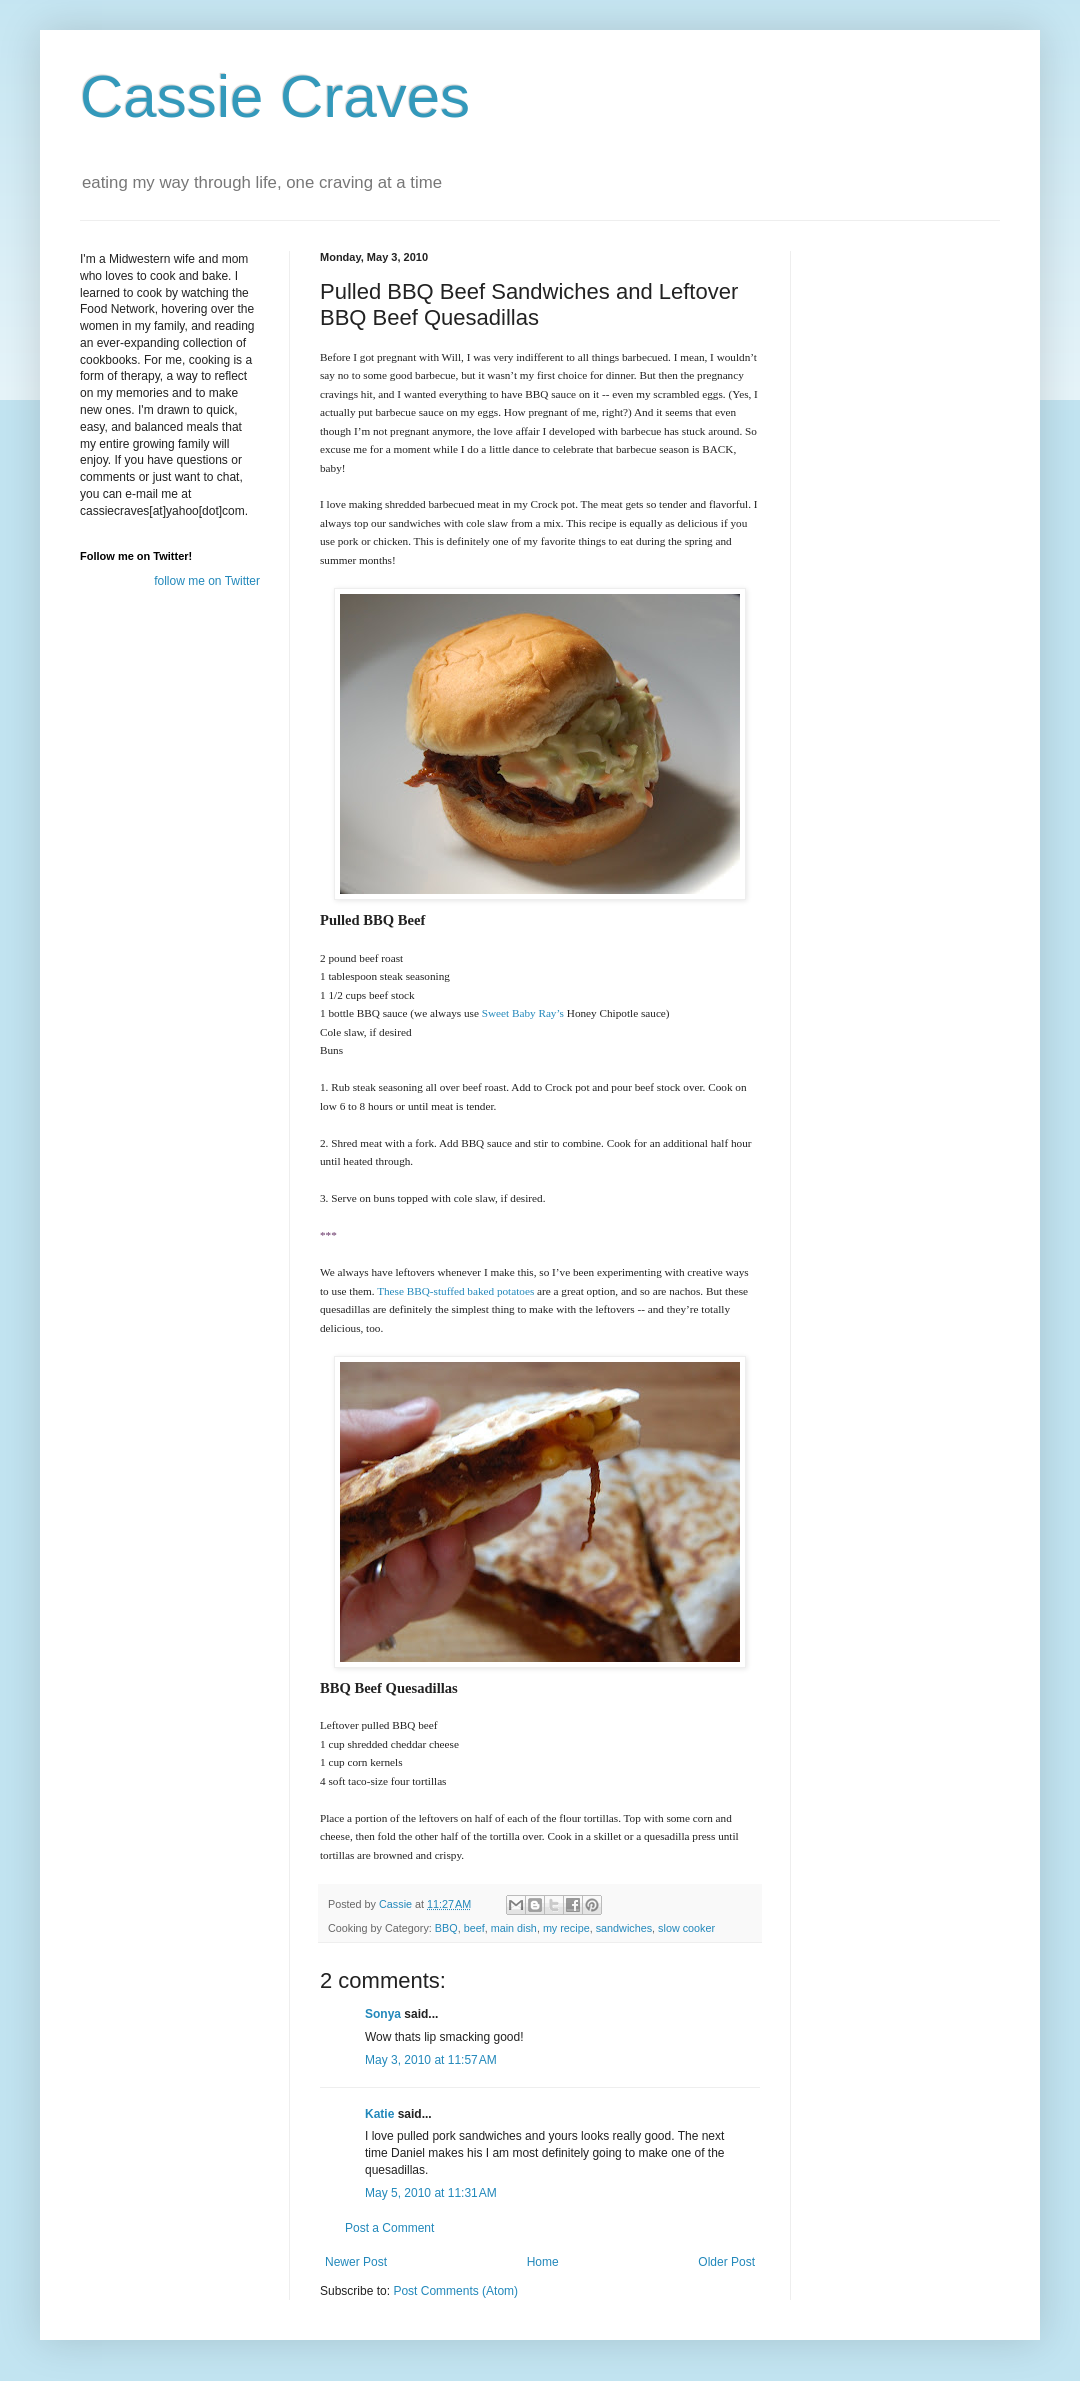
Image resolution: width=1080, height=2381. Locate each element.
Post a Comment (389, 2228)
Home (543, 2262)
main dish (514, 1928)
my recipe (566, 1928)
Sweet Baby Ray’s (523, 1013)
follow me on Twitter (207, 581)
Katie (379, 2114)
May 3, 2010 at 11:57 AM (431, 2060)
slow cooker (686, 1928)
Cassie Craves (275, 96)
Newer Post (356, 2262)
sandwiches (624, 1928)
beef (474, 1928)
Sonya (383, 2014)
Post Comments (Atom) (455, 2291)
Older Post (726, 2262)
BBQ (446, 1928)
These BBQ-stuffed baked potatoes (455, 1291)
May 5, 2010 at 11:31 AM (431, 2193)
